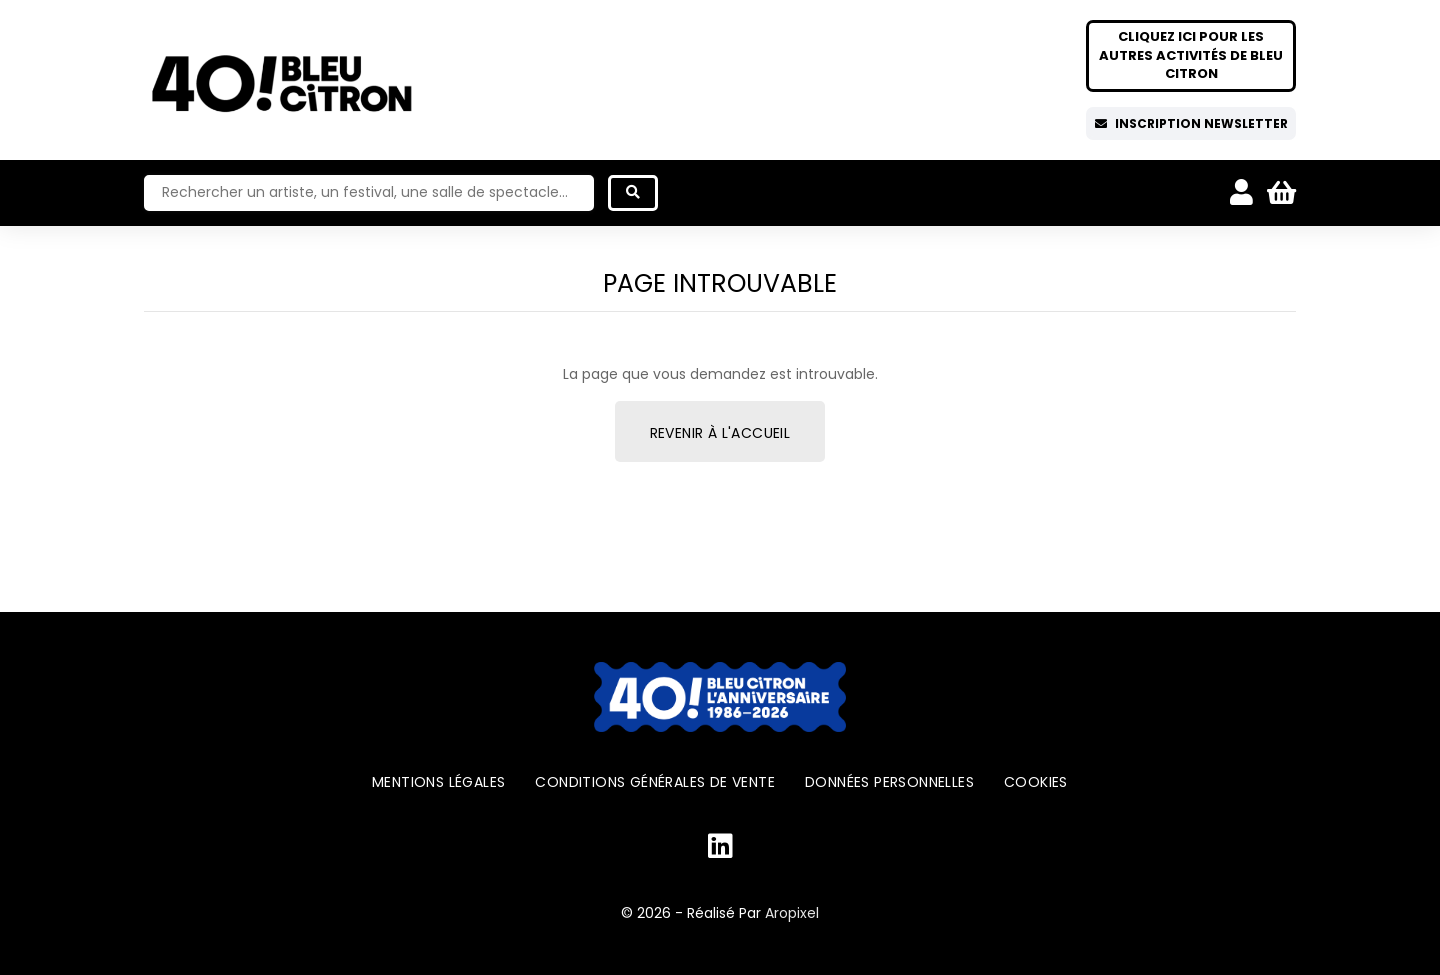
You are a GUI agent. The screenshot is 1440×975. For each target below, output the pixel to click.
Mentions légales (438, 782)
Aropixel (792, 913)
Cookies (1036, 782)
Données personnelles (889, 782)
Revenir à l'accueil (720, 433)
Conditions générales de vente (655, 782)
